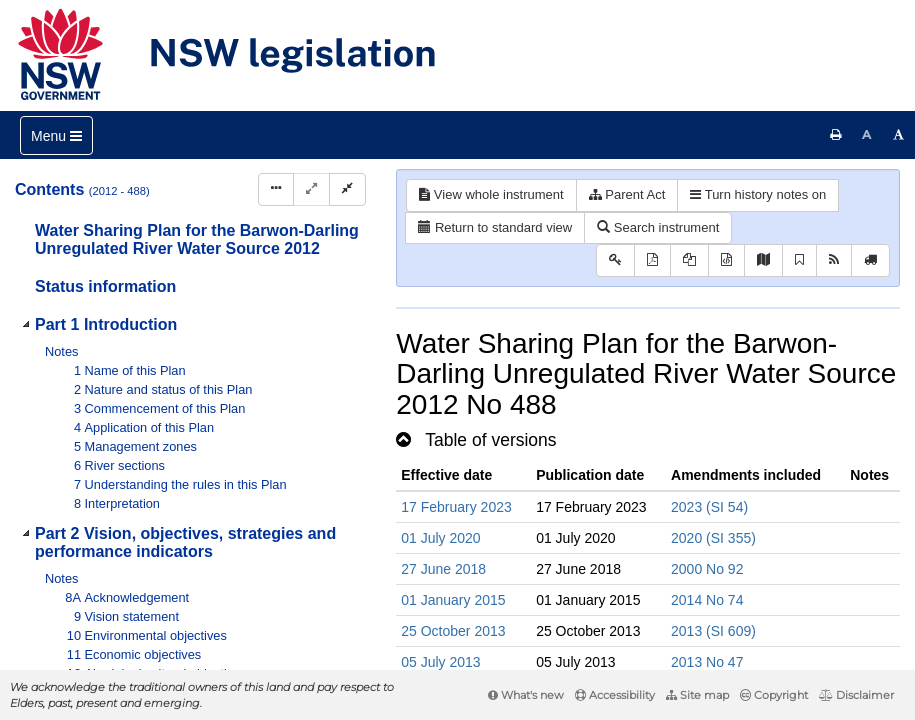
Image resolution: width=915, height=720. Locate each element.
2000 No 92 (707, 569)
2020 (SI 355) (713, 538)
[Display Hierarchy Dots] (276, 189)
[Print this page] (836, 135)
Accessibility (615, 695)
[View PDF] (652, 260)
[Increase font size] (899, 135)
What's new (526, 695)
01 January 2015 (453, 600)
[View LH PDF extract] (689, 260)
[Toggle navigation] (56, 135)
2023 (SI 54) (709, 507)
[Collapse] (347, 189)
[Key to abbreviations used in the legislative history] (615, 260)
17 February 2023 (456, 507)
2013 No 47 (707, 662)
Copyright (774, 695)
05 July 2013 (440, 662)
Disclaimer (856, 695)
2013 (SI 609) (713, 631)
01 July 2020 (440, 538)
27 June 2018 (443, 569)
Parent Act (627, 194)
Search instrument (658, 227)
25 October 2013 (453, 631)
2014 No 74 (707, 600)
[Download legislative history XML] (726, 260)
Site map (697, 695)
